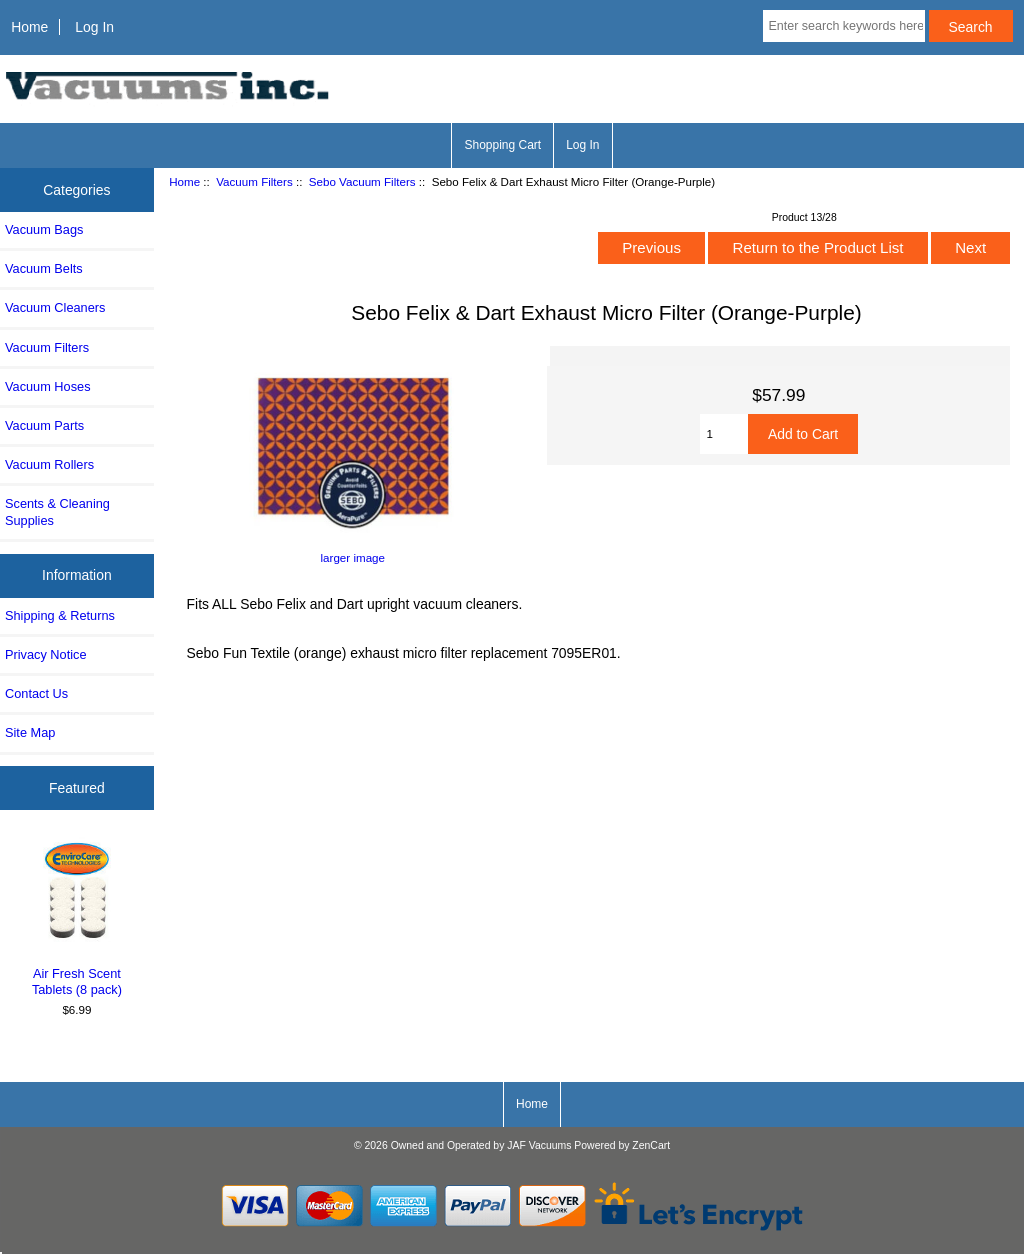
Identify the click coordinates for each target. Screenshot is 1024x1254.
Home (29, 27)
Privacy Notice (45, 654)
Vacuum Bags (44, 229)
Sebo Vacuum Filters (362, 181)
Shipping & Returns (60, 615)
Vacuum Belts (44, 268)
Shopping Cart (502, 145)
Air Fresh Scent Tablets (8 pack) (77, 917)
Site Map (30, 732)
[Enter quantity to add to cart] (724, 434)
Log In (94, 27)
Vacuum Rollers (49, 464)
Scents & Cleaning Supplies (57, 511)
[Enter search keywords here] (843, 26)
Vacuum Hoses (48, 386)
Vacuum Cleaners (55, 307)
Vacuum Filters (254, 181)
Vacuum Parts (44, 425)
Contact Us (36, 693)
